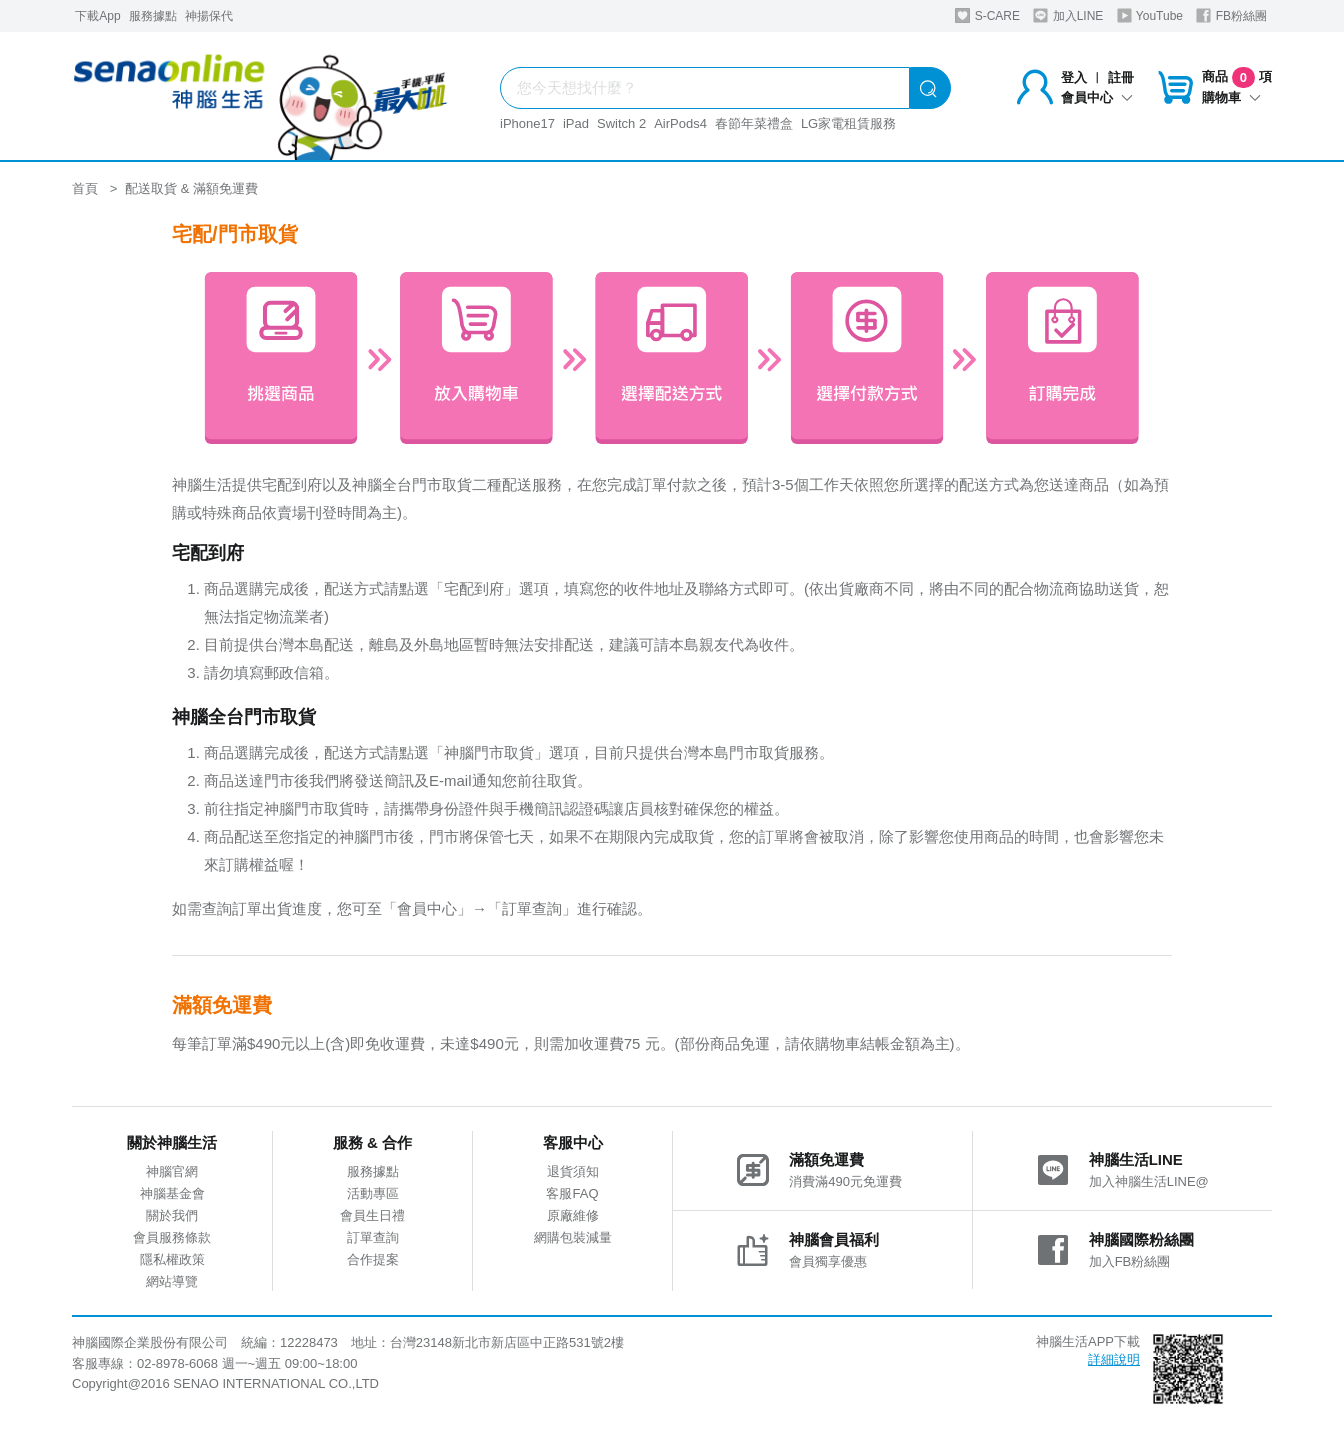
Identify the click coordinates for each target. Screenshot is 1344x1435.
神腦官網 (172, 1171)
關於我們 (172, 1215)
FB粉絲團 (1231, 15)
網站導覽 (172, 1281)
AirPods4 (680, 123)
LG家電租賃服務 (848, 123)
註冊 (1121, 77)
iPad (576, 123)
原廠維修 (573, 1215)
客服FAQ (572, 1193)
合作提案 (373, 1259)
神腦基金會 (172, 1193)
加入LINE (1068, 15)
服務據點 (153, 16)
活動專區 (373, 1193)
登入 (1074, 77)
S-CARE (987, 15)
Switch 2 (621, 123)
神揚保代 (209, 16)
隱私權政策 (172, 1259)
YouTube (1150, 15)
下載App (97, 16)
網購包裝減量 (573, 1237)
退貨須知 (573, 1171)
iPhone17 (527, 123)
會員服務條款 (172, 1237)
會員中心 (1097, 97)
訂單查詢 (373, 1237)
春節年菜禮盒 (754, 123)
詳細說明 (1114, 1359)
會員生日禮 (372, 1215)
